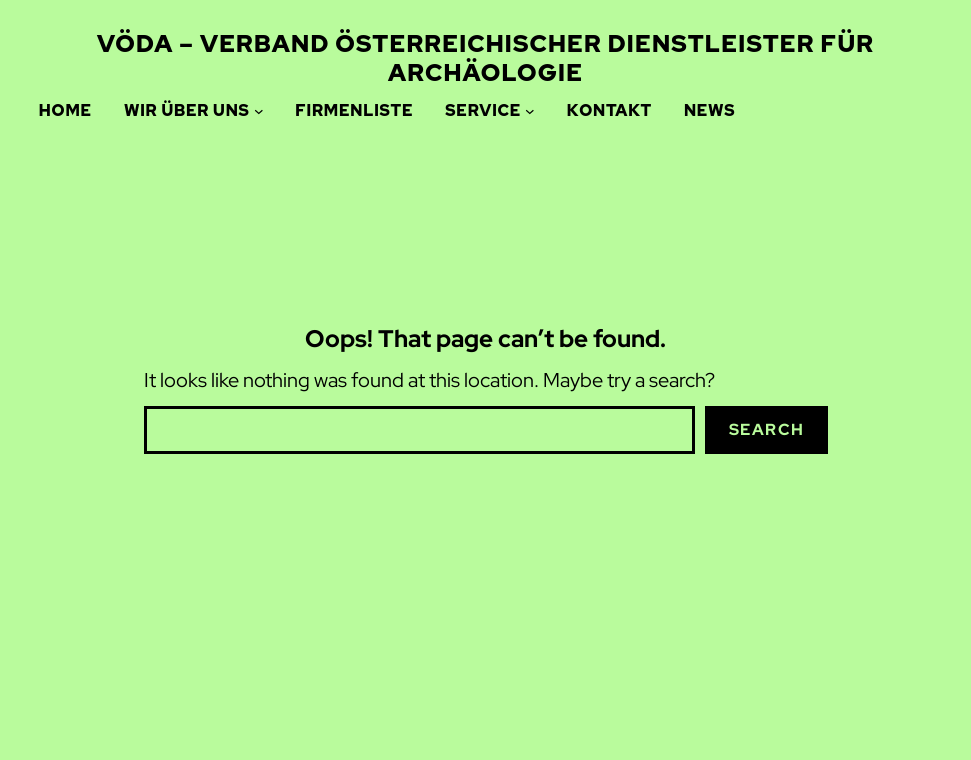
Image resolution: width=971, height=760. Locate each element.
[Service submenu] (530, 111)
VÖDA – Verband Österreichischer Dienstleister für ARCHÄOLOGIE (485, 58)
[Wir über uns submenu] (259, 111)
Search (767, 429)
